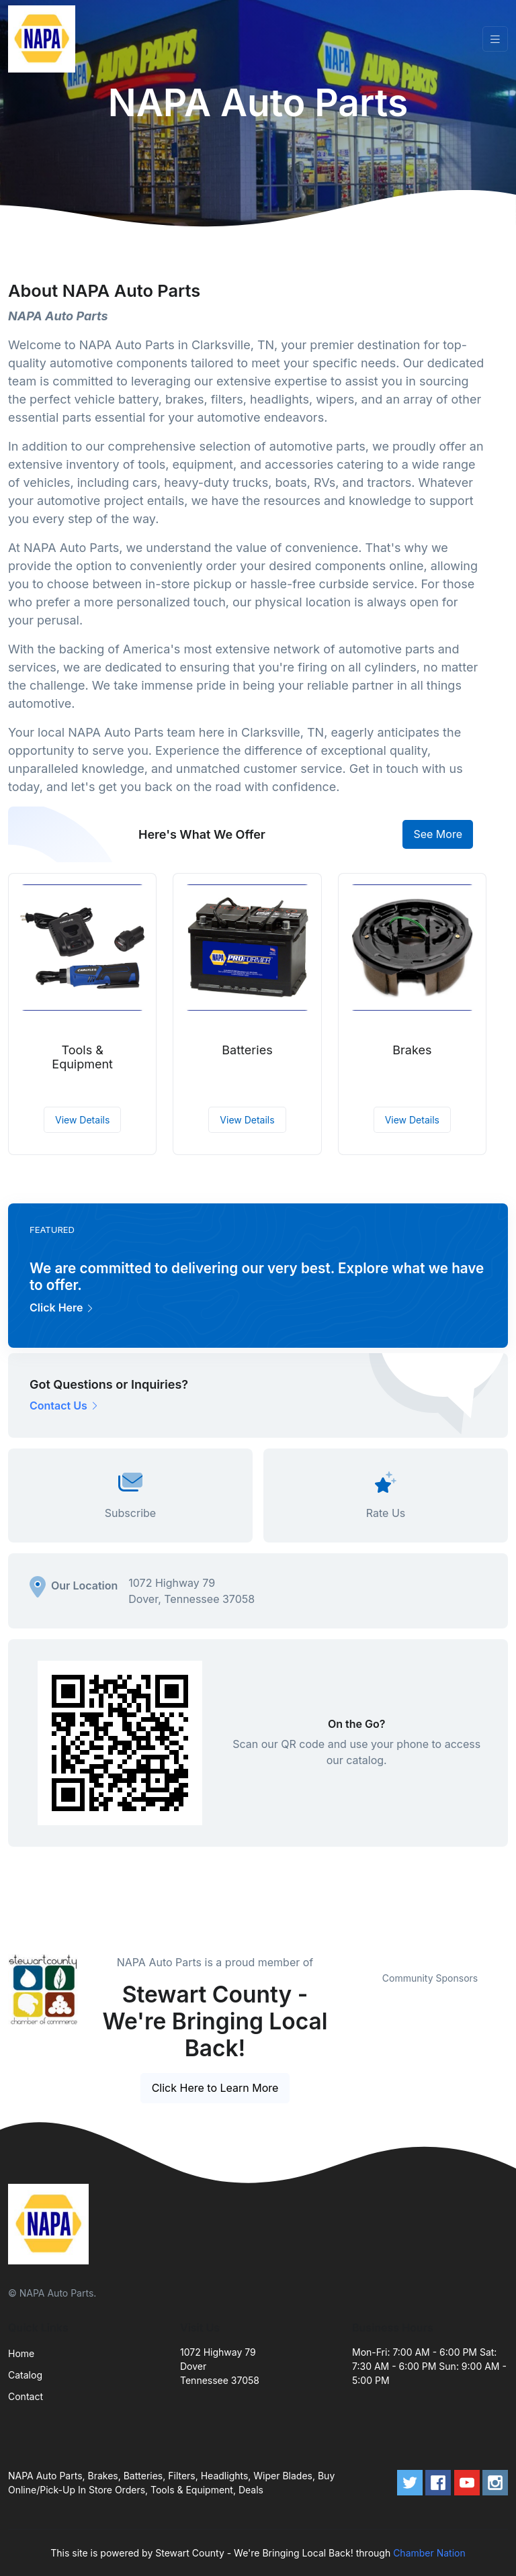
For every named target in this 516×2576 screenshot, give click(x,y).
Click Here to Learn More (215, 2088)
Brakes (411, 1050)
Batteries (247, 1050)
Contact (25, 2396)
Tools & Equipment (82, 1057)
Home (21, 2353)
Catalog (25, 2375)
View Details (82, 1119)
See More (437, 834)
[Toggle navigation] (495, 39)
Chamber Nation (429, 2553)
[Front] (44, 39)
